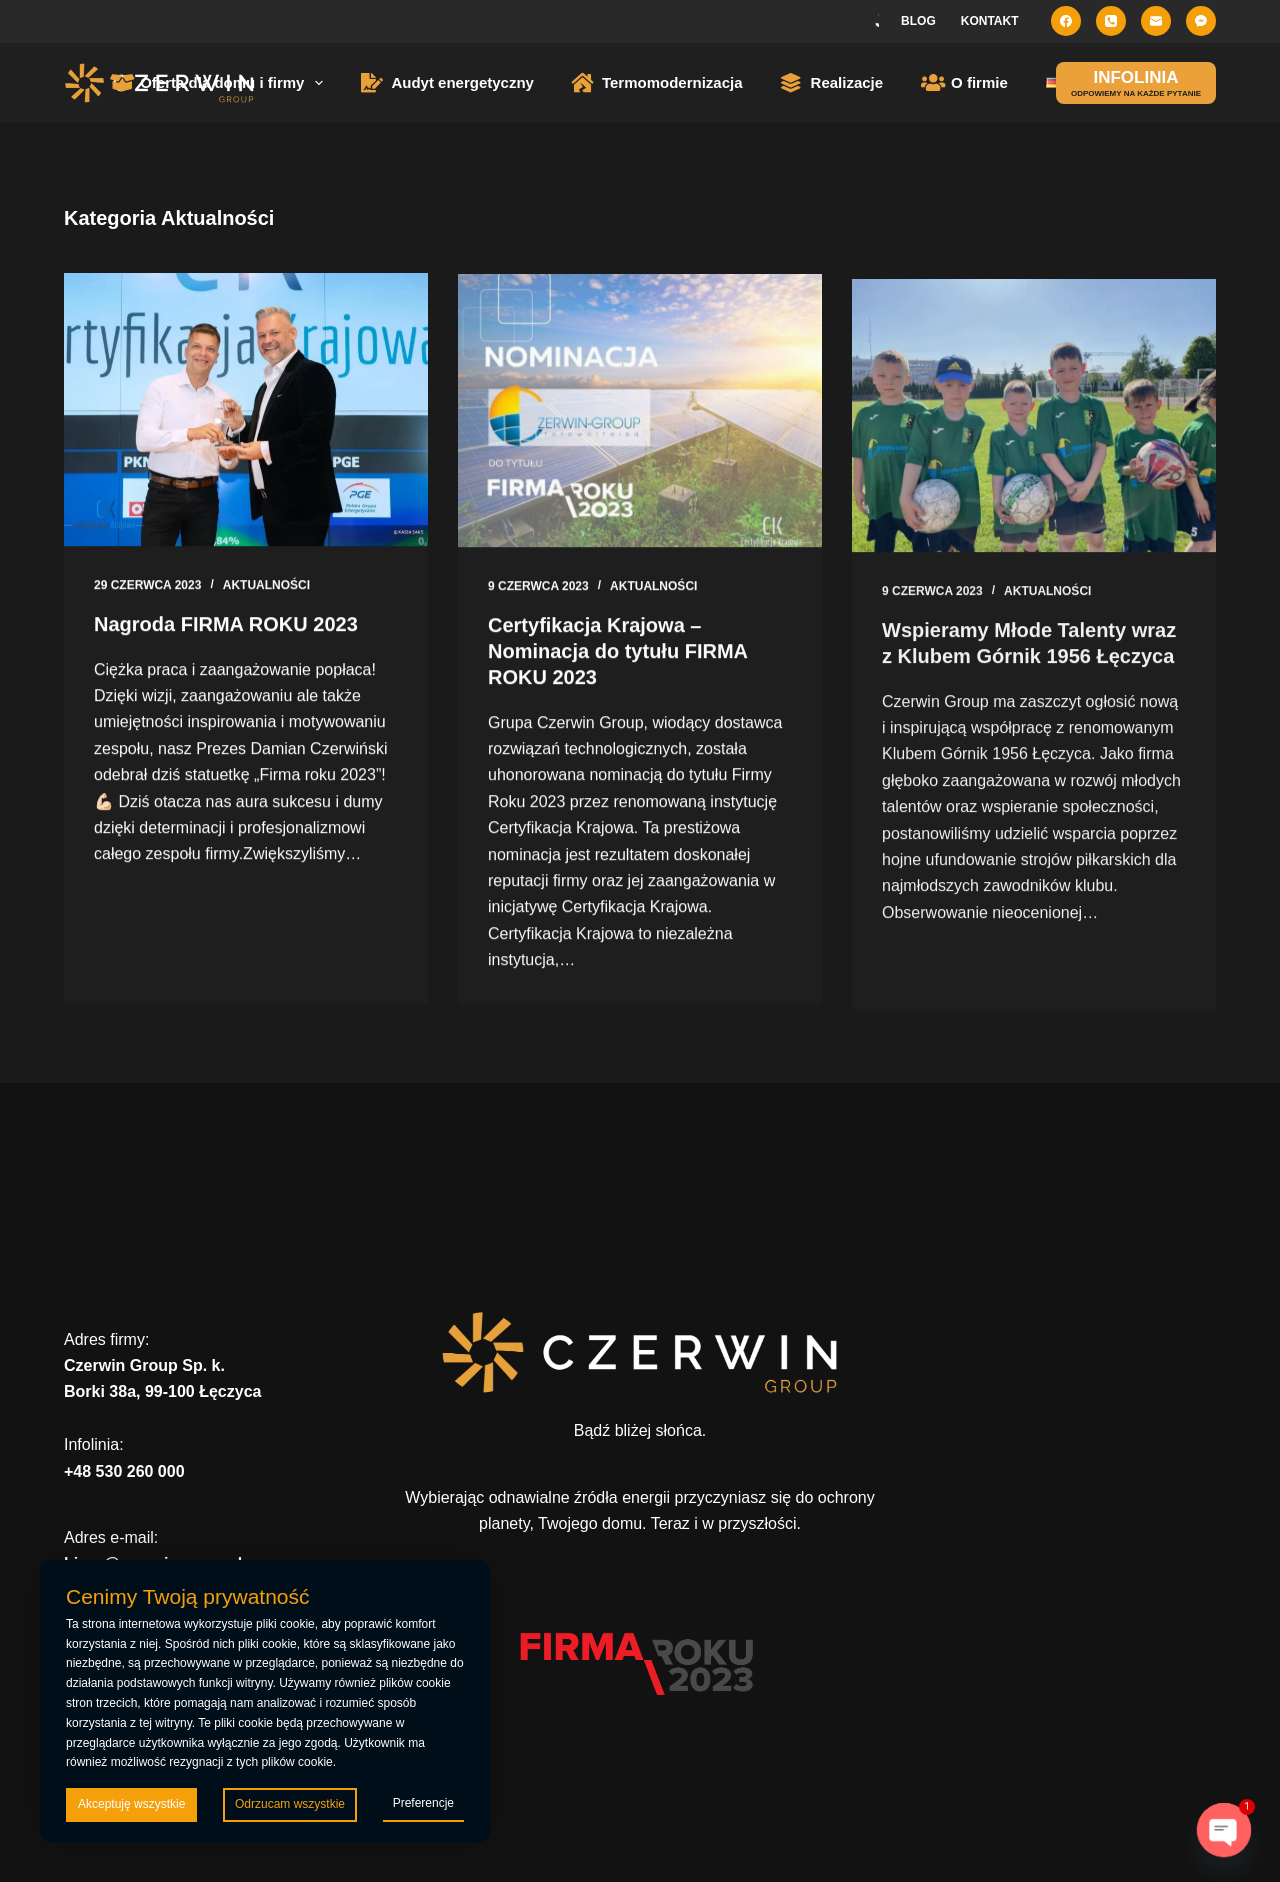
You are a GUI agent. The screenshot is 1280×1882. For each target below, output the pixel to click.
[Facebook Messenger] (1201, 21)
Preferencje (423, 1803)
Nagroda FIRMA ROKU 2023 (226, 625)
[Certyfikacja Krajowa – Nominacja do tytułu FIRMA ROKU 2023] (640, 414)
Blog (918, 21)
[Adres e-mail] (1156, 21)
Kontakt (990, 21)
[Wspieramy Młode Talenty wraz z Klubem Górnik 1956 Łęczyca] (1034, 437)
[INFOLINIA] (1136, 83)
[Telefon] (1111, 21)
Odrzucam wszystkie (290, 1804)
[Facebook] (1066, 21)
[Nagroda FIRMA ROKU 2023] (246, 410)
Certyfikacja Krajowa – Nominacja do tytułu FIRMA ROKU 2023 (617, 655)
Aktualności (266, 586)
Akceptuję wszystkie (131, 1804)
